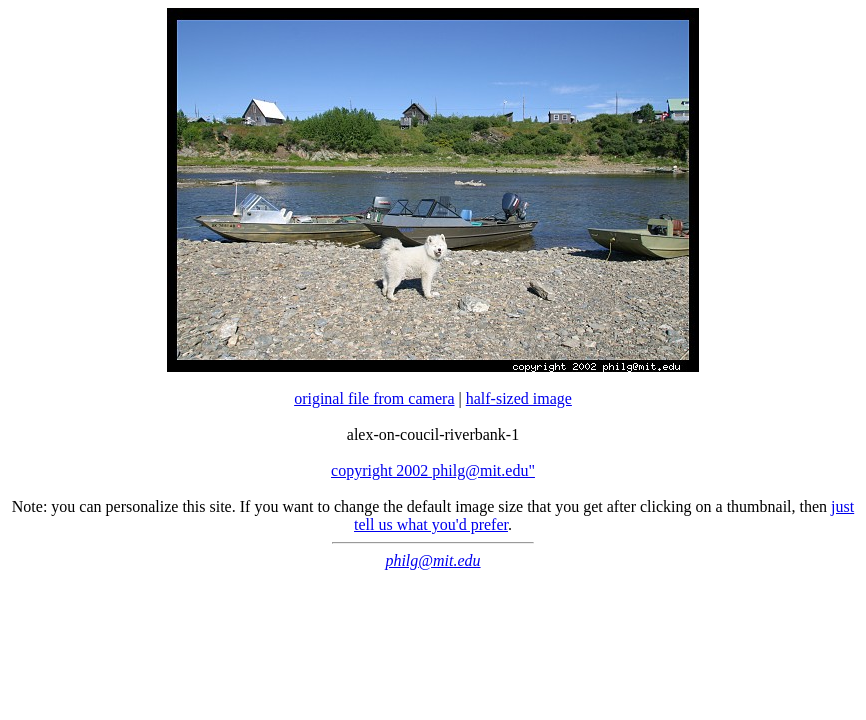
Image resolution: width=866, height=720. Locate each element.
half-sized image (519, 398)
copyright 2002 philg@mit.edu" (433, 470)
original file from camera (374, 398)
